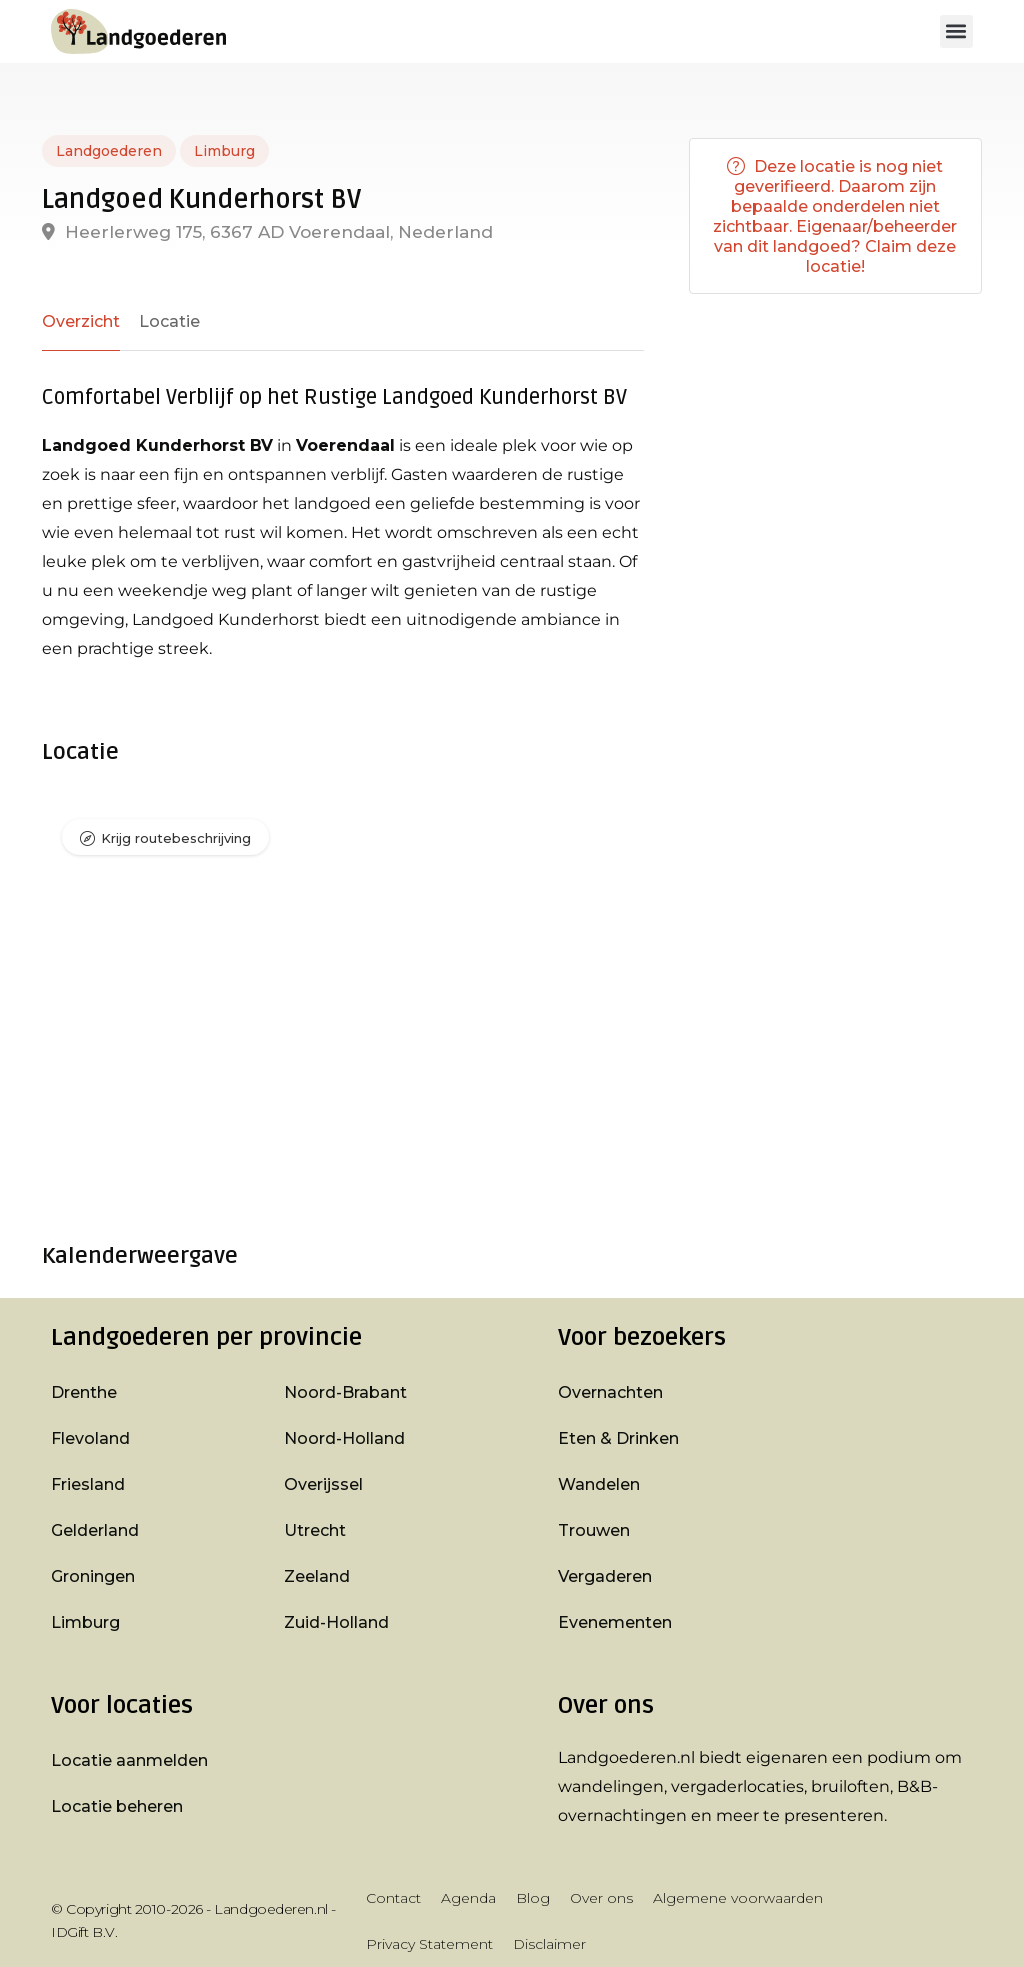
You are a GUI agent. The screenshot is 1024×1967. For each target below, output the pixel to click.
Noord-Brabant (345, 1392)
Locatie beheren (117, 1806)
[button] (956, 31)
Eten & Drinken (618, 1438)
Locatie (169, 321)
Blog (533, 1898)
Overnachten (610, 1392)
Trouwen (594, 1530)
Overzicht (81, 321)
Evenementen (615, 1622)
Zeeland (317, 1576)
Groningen (93, 1576)
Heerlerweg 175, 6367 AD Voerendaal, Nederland (267, 232)
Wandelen (599, 1484)
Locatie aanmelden (129, 1760)
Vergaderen (605, 1576)
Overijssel (323, 1484)
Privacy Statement (429, 1944)
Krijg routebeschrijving (176, 838)
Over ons (601, 1898)
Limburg (224, 151)
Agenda (468, 1898)
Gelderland (95, 1530)
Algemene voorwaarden (738, 1898)
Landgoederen (109, 151)
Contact (393, 1898)
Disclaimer (549, 1944)
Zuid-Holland (336, 1622)
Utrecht (315, 1530)
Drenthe (84, 1392)
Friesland (88, 1484)
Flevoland (90, 1438)
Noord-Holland (344, 1438)
